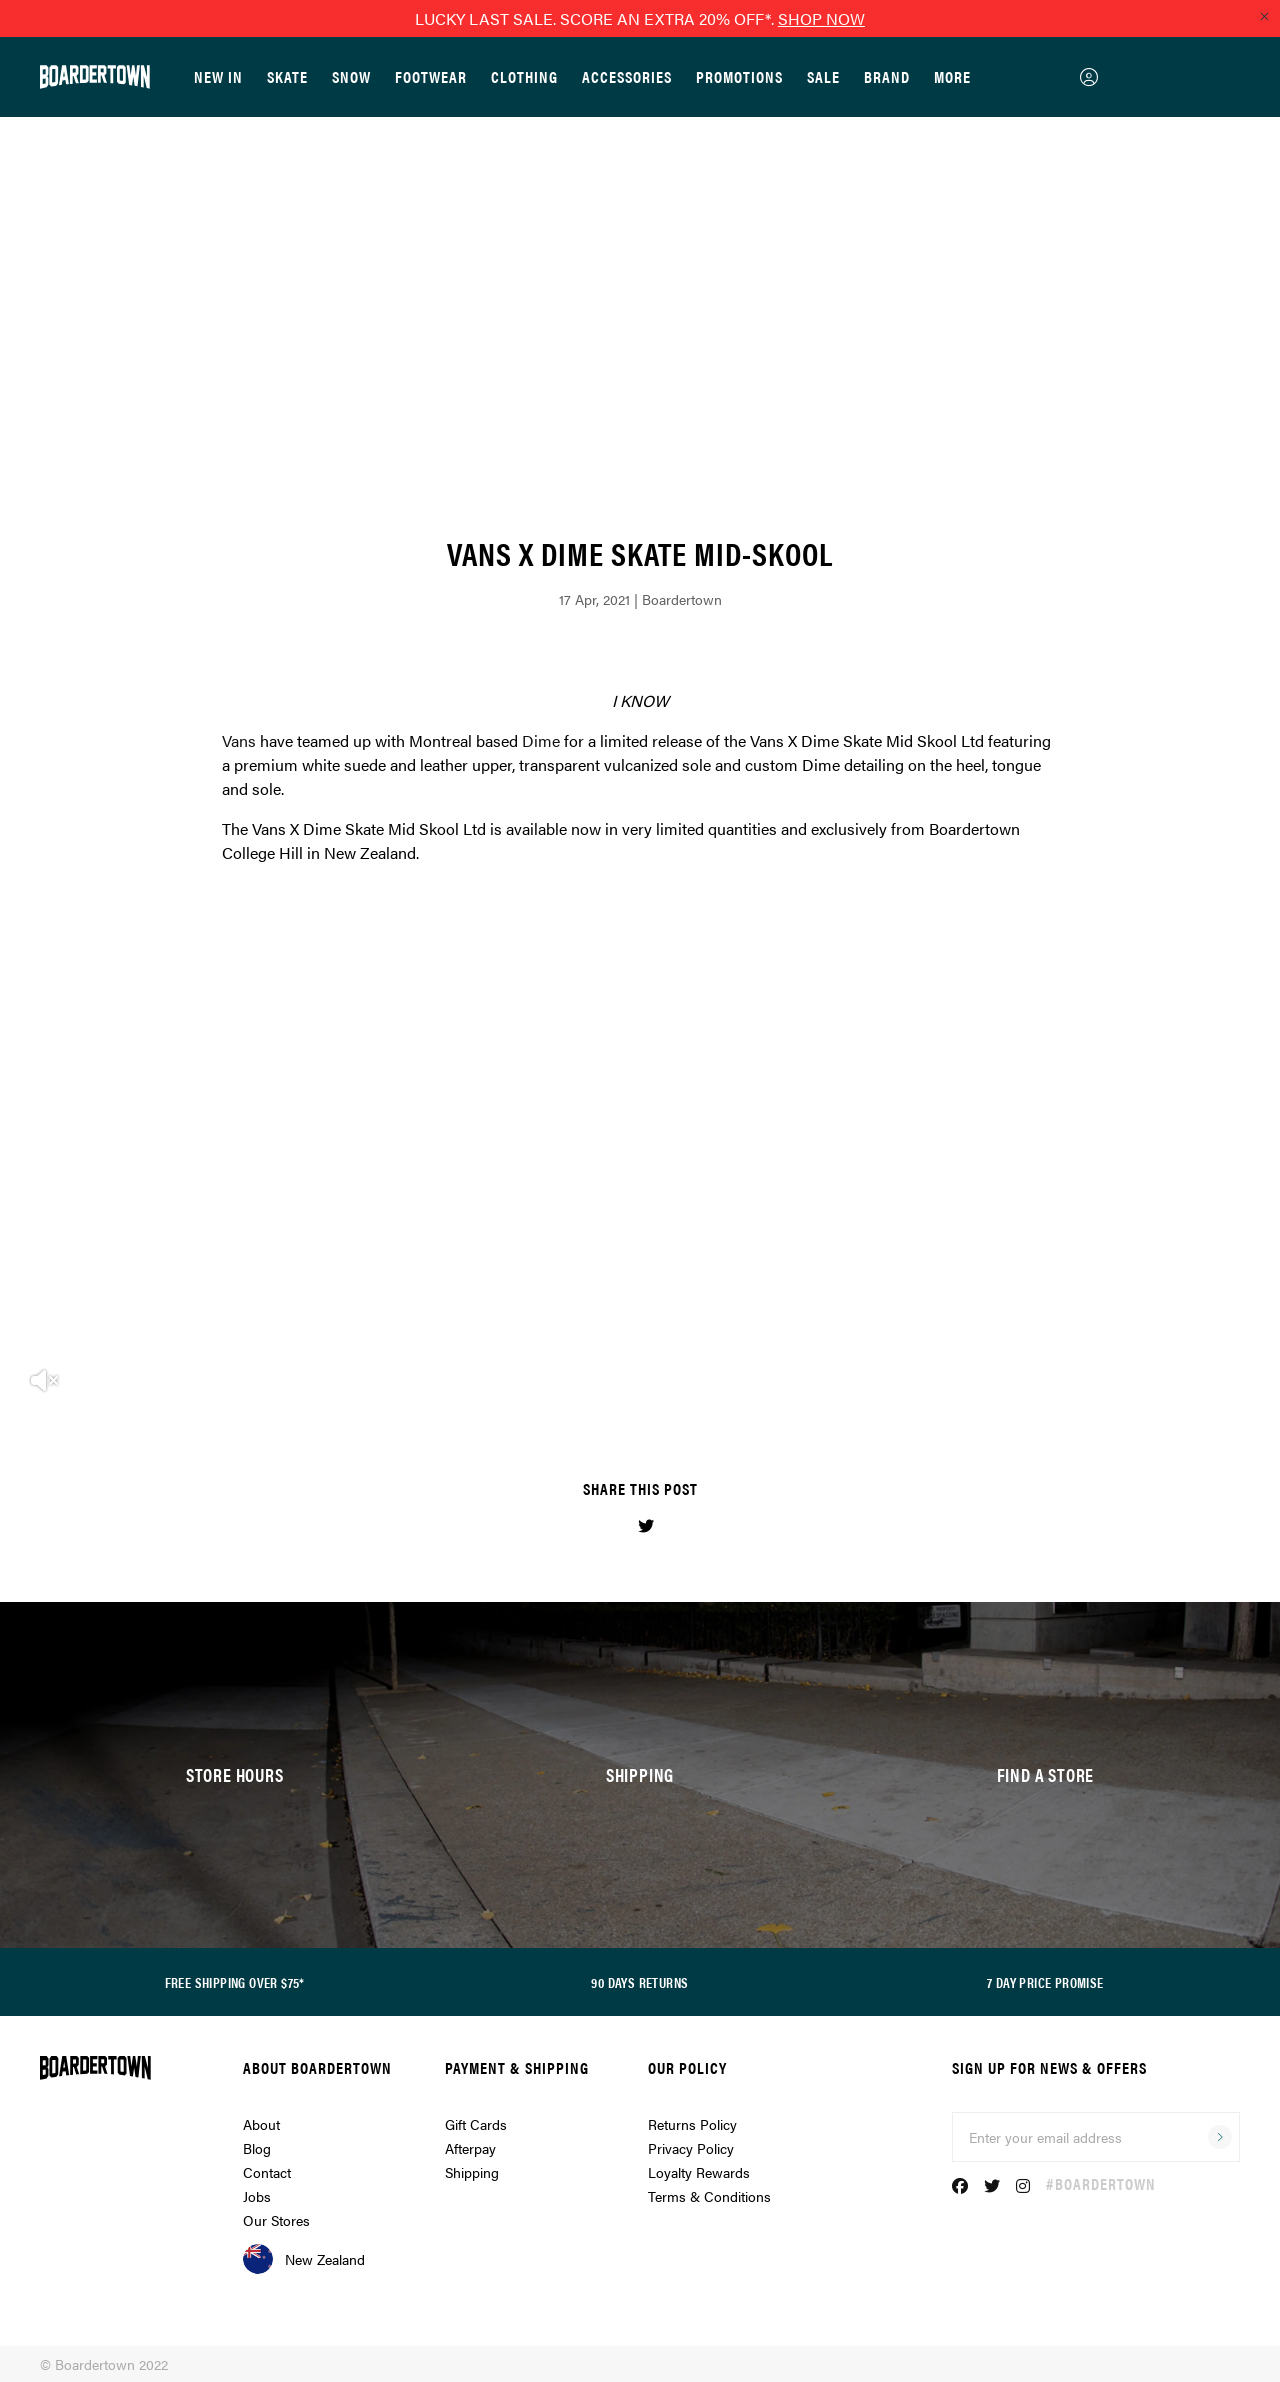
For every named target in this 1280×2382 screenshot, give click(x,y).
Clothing (524, 76)
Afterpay (470, 2148)
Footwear (431, 76)
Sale (823, 76)
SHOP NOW (821, 18)
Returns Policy (692, 2124)
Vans (239, 740)
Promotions (739, 76)
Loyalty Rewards (699, 2172)
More (952, 76)
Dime (541, 740)
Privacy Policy (691, 2148)
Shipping (472, 2172)
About (261, 2124)
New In (218, 76)
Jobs (257, 2196)
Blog (257, 2148)
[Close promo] (1264, 16)
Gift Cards (476, 2124)
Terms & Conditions (709, 2196)
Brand (887, 76)
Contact (267, 2172)
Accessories (627, 76)
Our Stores (276, 2220)
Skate (287, 76)
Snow (351, 76)
